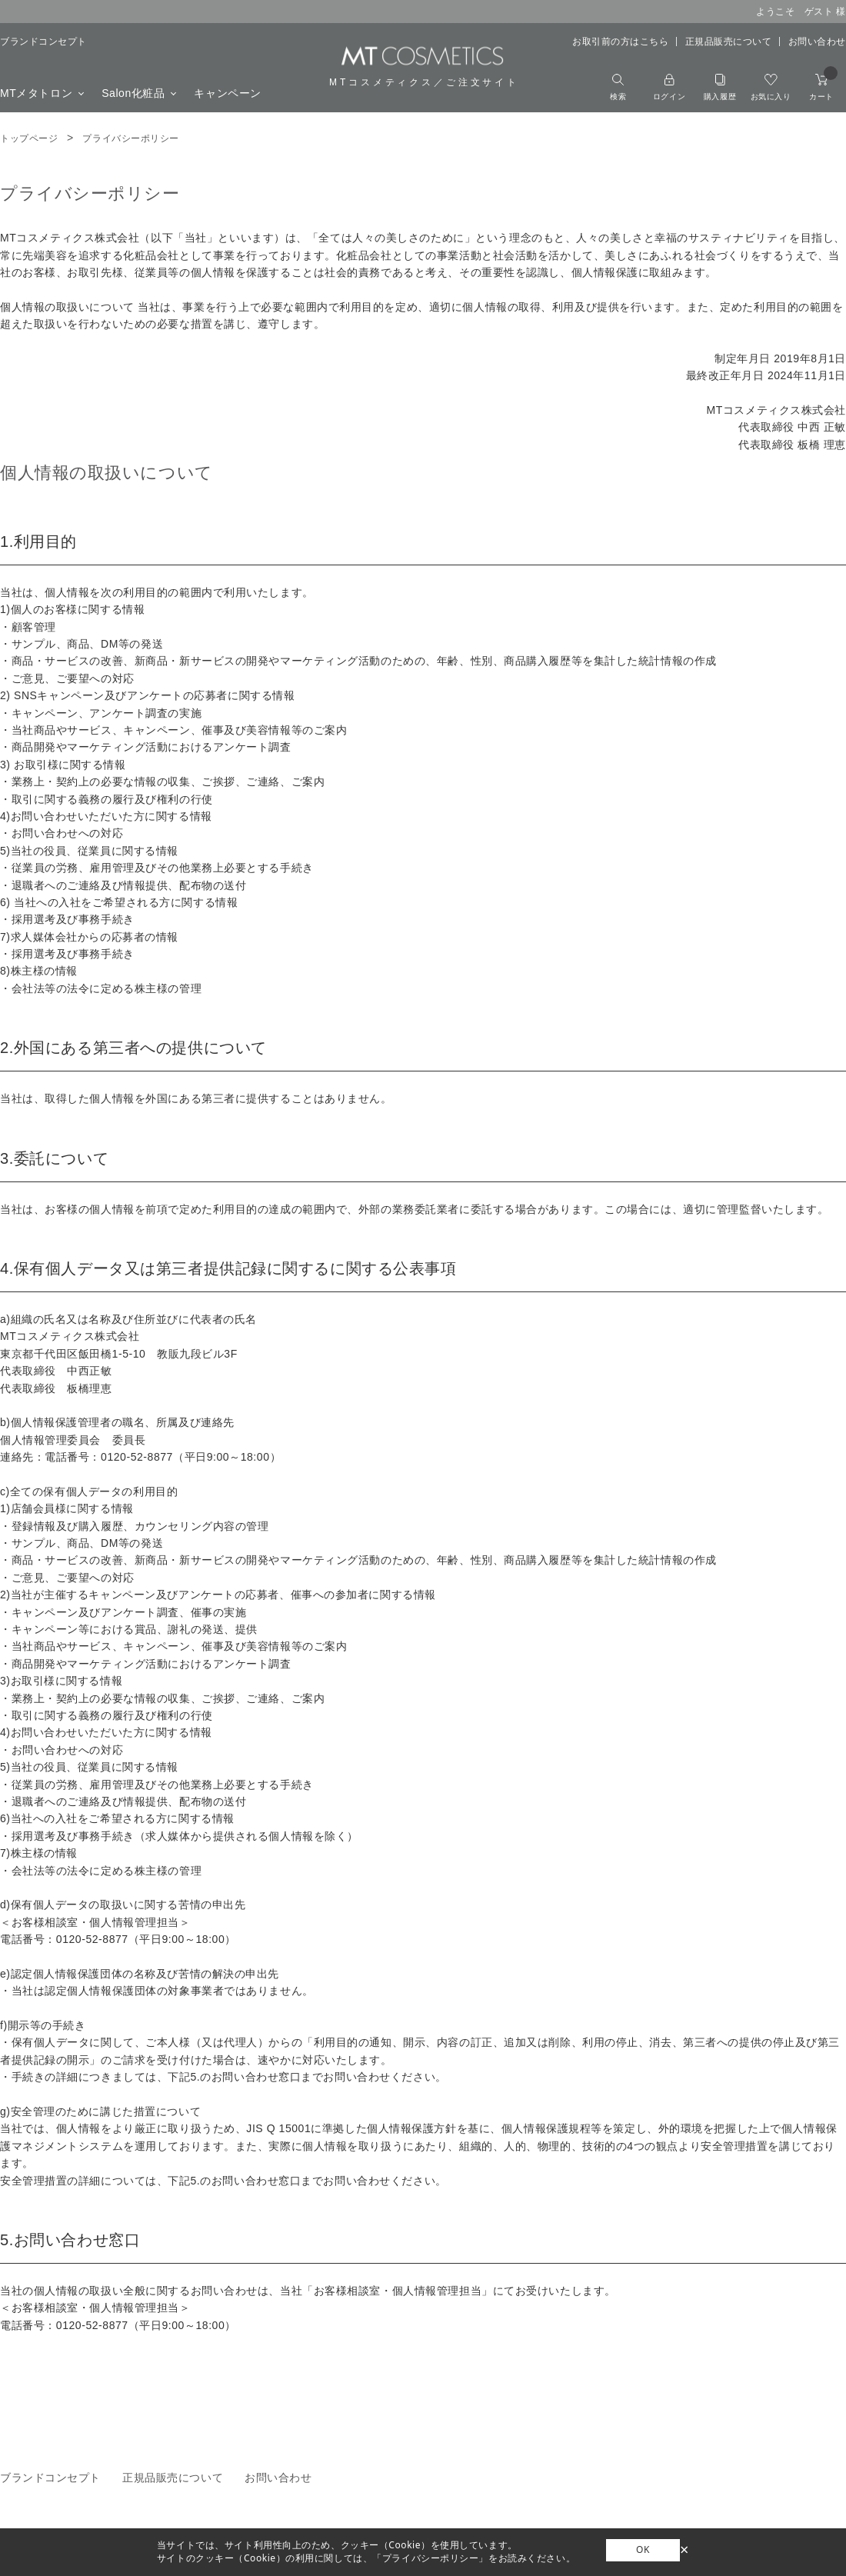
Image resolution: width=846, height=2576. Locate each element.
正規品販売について (728, 41)
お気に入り (771, 87)
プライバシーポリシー (130, 138)
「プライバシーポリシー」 (430, 2557)
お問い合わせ (817, 41)
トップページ (29, 138)
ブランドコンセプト (43, 41)
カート (823, 87)
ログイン (669, 87)
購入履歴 (720, 87)
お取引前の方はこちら (620, 41)
